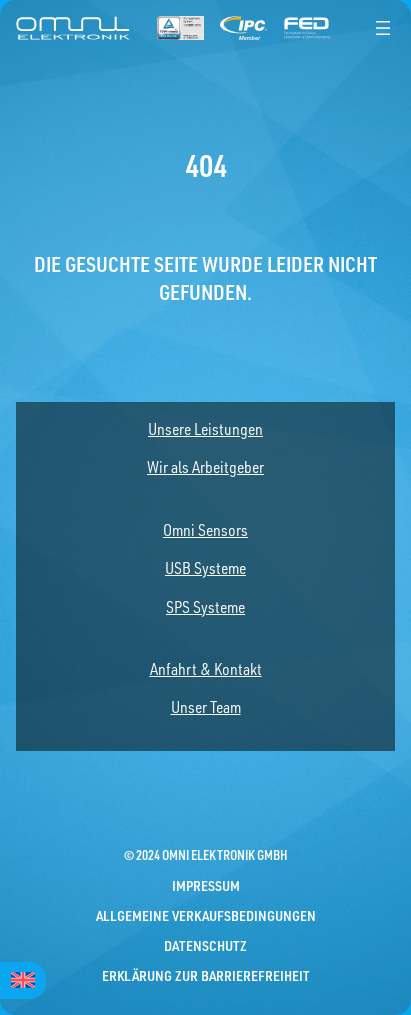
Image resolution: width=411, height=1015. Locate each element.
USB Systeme (205, 568)
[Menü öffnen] (383, 28)
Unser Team (206, 707)
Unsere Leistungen (205, 429)
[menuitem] (23, 980)
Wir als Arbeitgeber (205, 467)
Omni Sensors (205, 530)
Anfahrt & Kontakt (206, 669)
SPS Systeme (205, 607)
